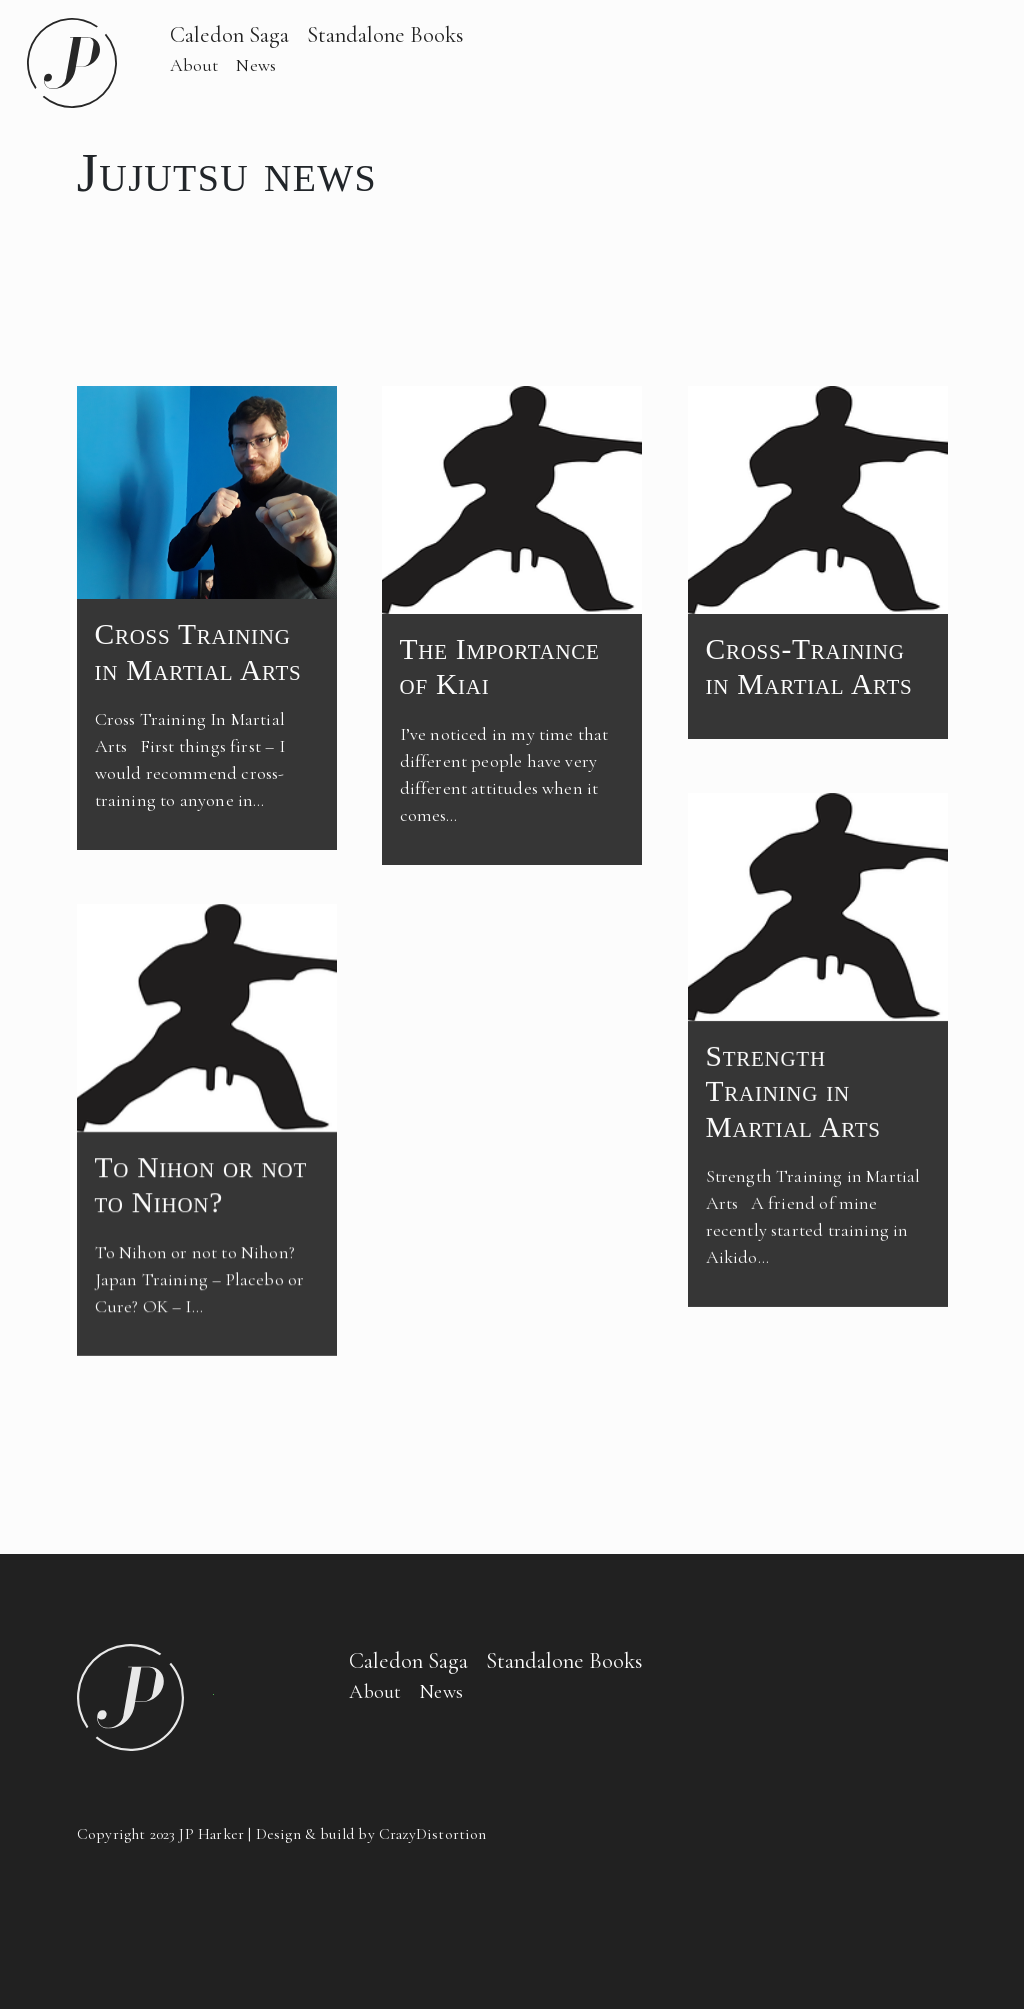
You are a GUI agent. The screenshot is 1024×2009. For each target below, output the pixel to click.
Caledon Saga (229, 34)
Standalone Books (385, 34)
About (194, 65)
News (256, 65)
